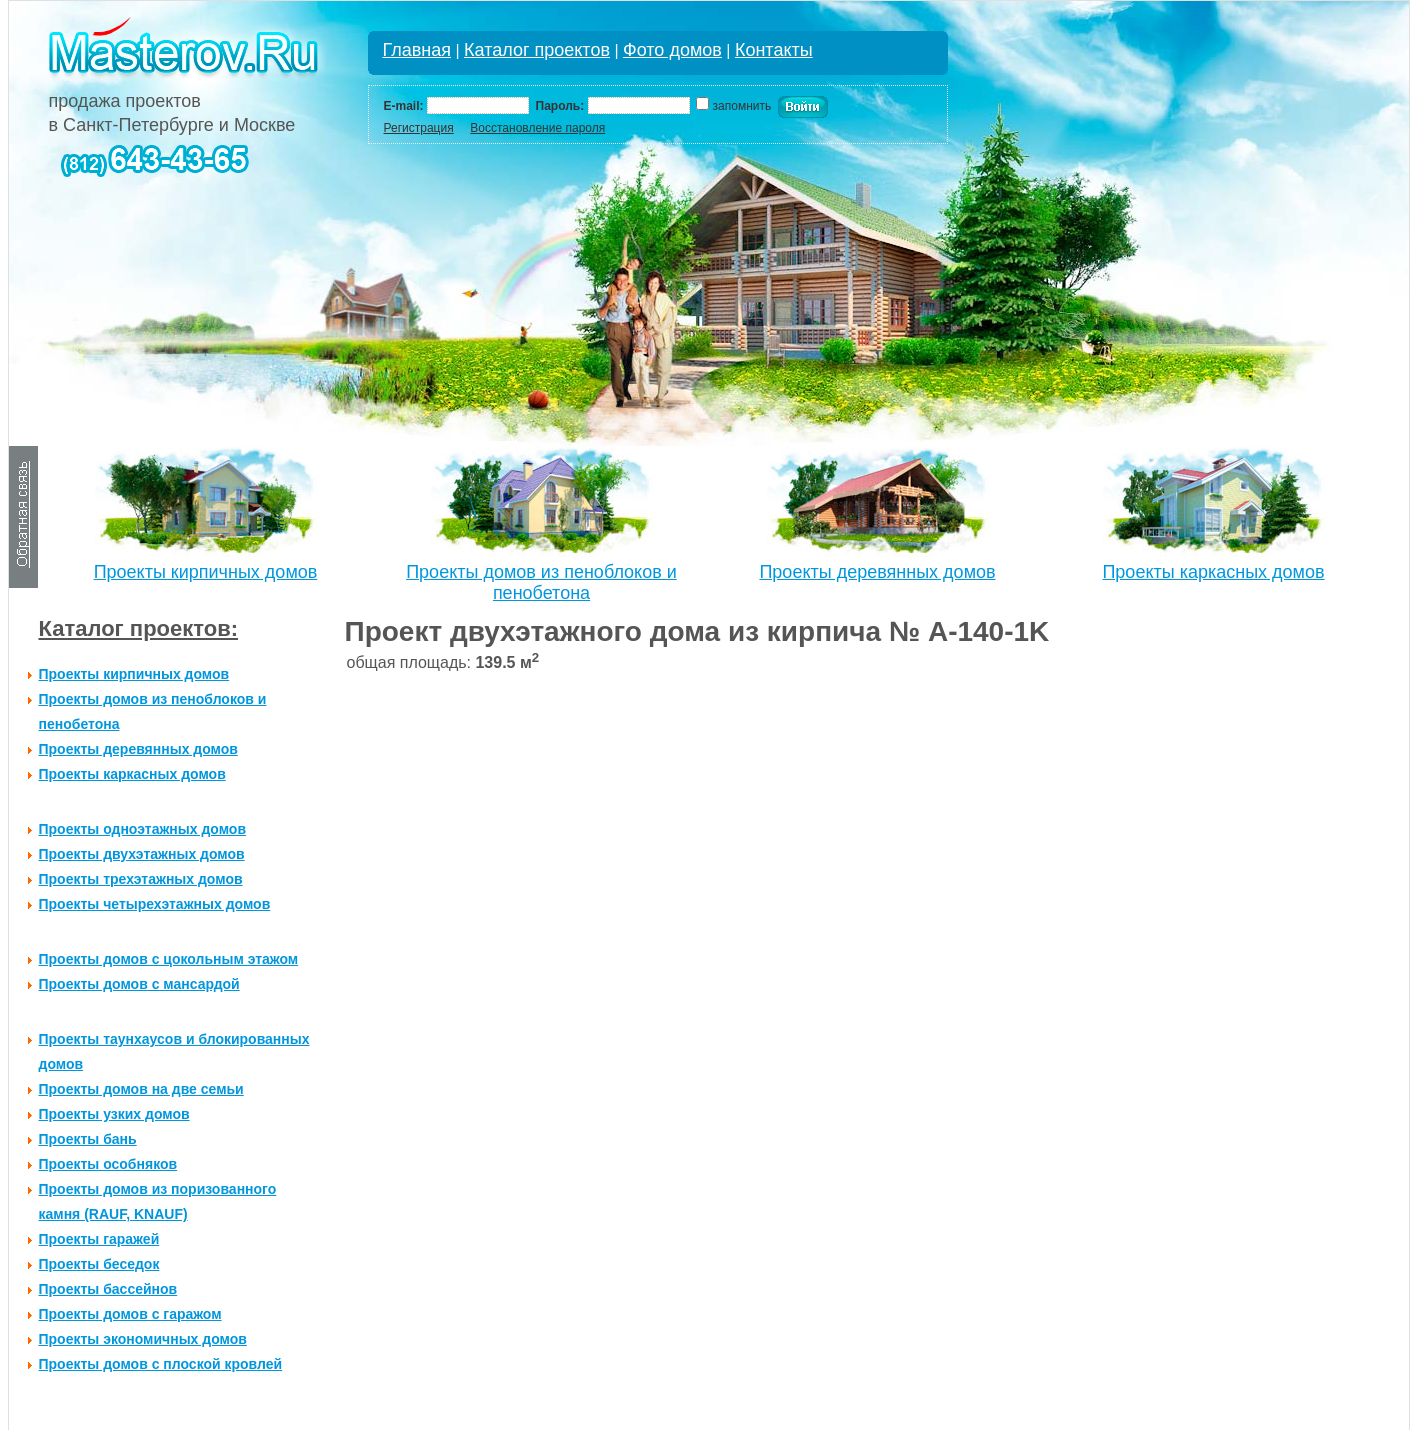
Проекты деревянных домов (877, 572)
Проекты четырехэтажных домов (155, 904)
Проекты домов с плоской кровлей (161, 1364)
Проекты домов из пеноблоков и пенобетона (541, 582)
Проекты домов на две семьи (141, 1089)
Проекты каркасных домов (1213, 572)
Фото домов (672, 50)
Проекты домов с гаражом (130, 1314)
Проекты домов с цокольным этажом (169, 959)
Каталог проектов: (139, 628)
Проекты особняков (108, 1164)
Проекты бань (88, 1139)
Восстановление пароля (537, 128)
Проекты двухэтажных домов (142, 854)
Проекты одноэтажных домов (143, 829)
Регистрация (419, 128)
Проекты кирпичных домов (206, 572)
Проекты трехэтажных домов (141, 879)
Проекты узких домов (114, 1114)
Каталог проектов (537, 50)
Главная (417, 50)
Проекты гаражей (99, 1239)
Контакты (774, 50)
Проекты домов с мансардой (139, 984)
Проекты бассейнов (108, 1289)
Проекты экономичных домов (143, 1339)
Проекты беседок (99, 1264)
